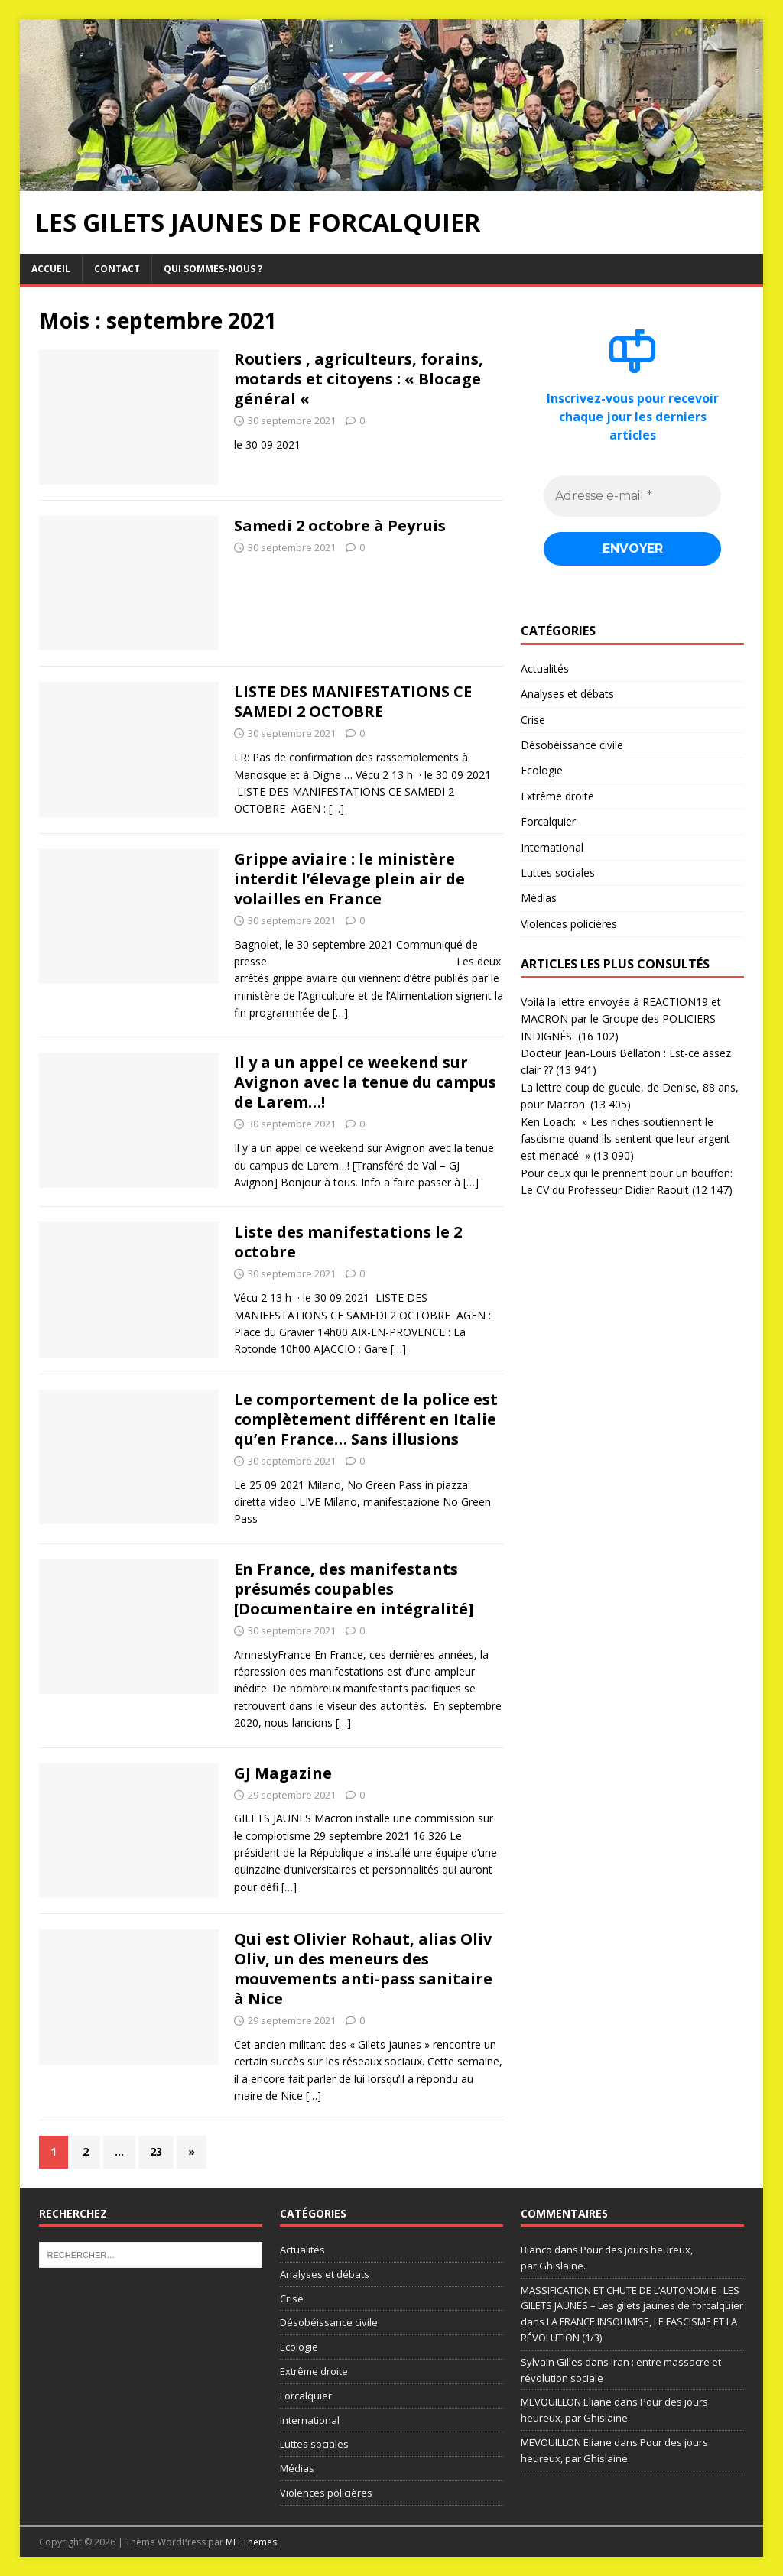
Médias (539, 898)
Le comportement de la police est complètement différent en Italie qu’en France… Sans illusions (366, 1419)
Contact (117, 268)
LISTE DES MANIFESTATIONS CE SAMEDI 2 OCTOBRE (353, 701)
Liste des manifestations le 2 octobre (348, 1241)
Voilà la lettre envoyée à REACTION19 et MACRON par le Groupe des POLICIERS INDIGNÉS (621, 1018)
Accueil (50, 268)
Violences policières (569, 924)
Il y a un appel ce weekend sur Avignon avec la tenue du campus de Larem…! (365, 1082)
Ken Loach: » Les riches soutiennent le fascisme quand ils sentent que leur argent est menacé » (625, 1138)
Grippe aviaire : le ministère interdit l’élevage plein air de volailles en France (349, 878)
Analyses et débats (567, 694)
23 (156, 2151)
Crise (533, 719)
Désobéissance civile (572, 745)
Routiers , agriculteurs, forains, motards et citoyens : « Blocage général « (358, 379)
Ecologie (542, 771)
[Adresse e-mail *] (632, 496)
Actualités (545, 668)
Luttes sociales (558, 872)
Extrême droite (557, 796)
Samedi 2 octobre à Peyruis (340, 525)
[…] (336, 808)
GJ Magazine (283, 1773)
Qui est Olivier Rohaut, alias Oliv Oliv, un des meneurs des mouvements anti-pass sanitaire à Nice (363, 1969)
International (552, 847)
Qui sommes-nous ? (213, 268)
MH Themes (251, 2541)
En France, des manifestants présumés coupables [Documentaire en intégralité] (353, 1589)
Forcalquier (548, 822)
